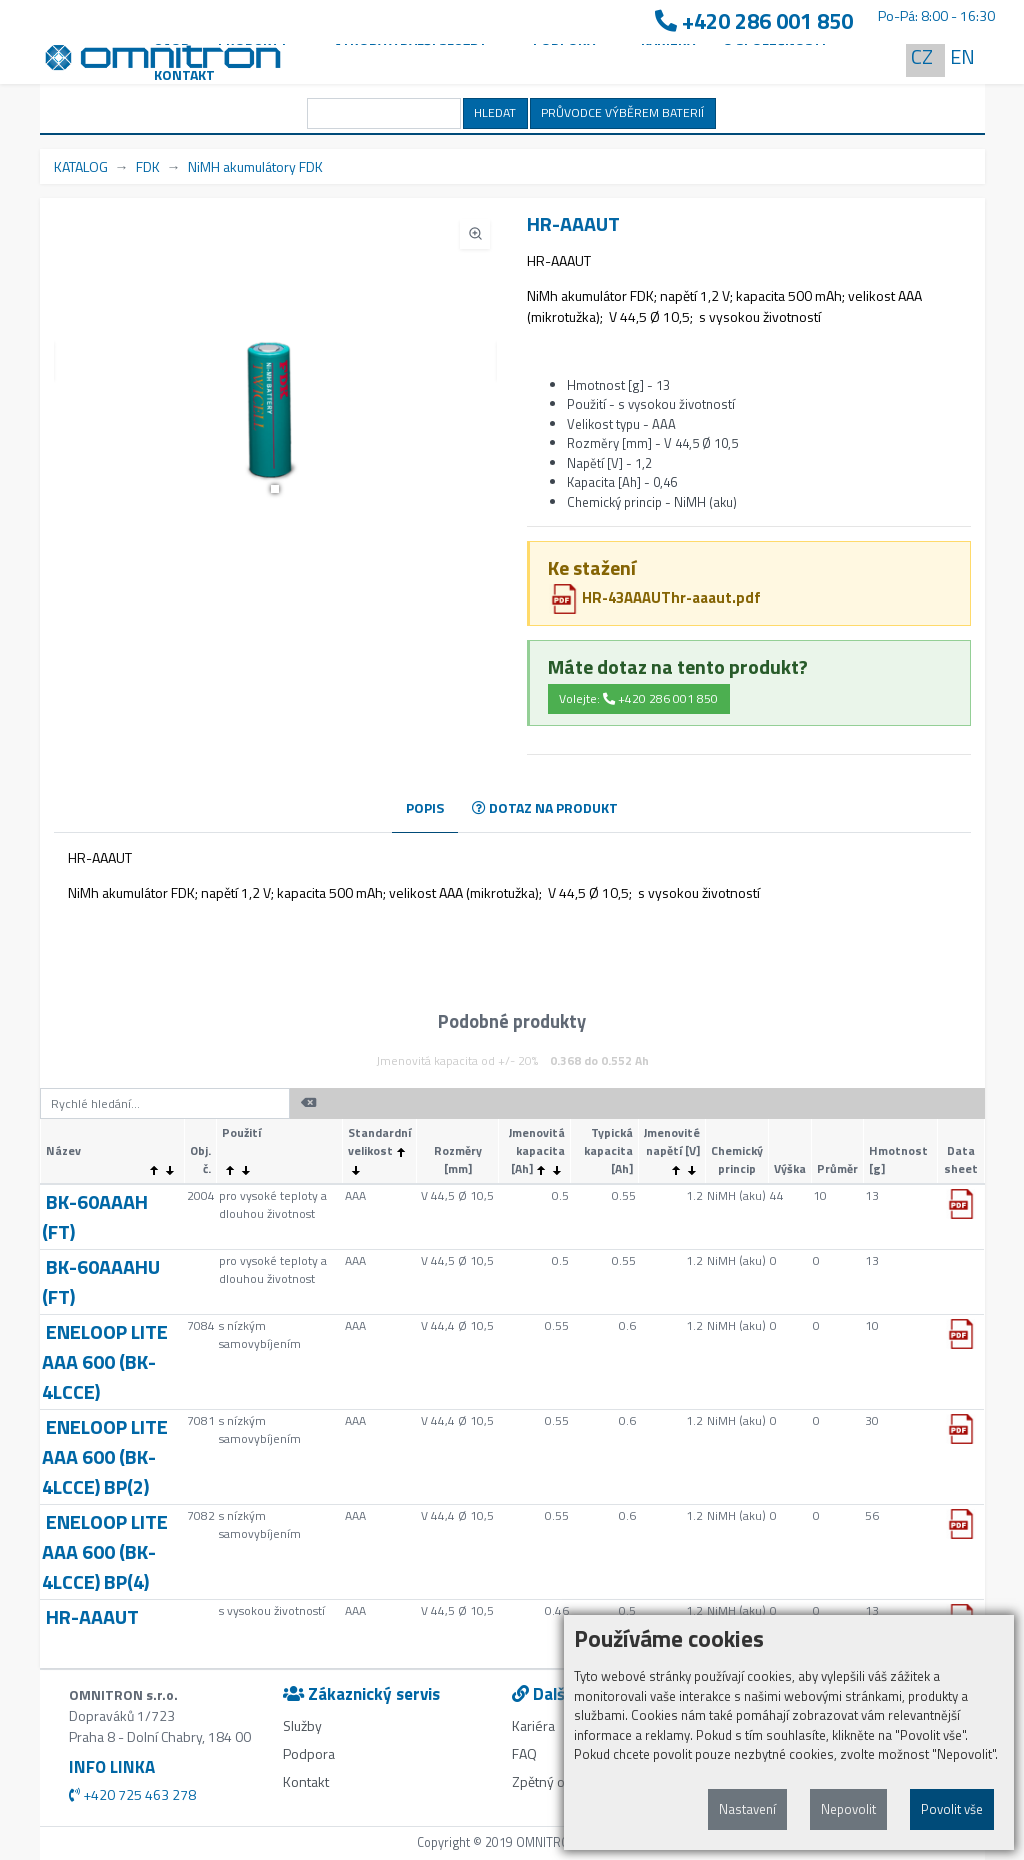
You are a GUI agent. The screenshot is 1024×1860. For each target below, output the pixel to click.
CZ (922, 56)
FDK (148, 166)
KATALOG (81, 166)
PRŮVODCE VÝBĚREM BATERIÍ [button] (622, 112)
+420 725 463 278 (132, 1794)
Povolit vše (952, 1809)
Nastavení (747, 1809)
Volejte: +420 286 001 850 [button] (638, 698)
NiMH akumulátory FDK (255, 166)
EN (962, 56)
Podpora (309, 1753)
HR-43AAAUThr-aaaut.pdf (655, 597)
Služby (302, 1725)
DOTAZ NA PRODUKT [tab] (545, 807)
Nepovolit (848, 1809)
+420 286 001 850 (754, 21)
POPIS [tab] (425, 807)
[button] (275, 489)
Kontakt (184, 74)
